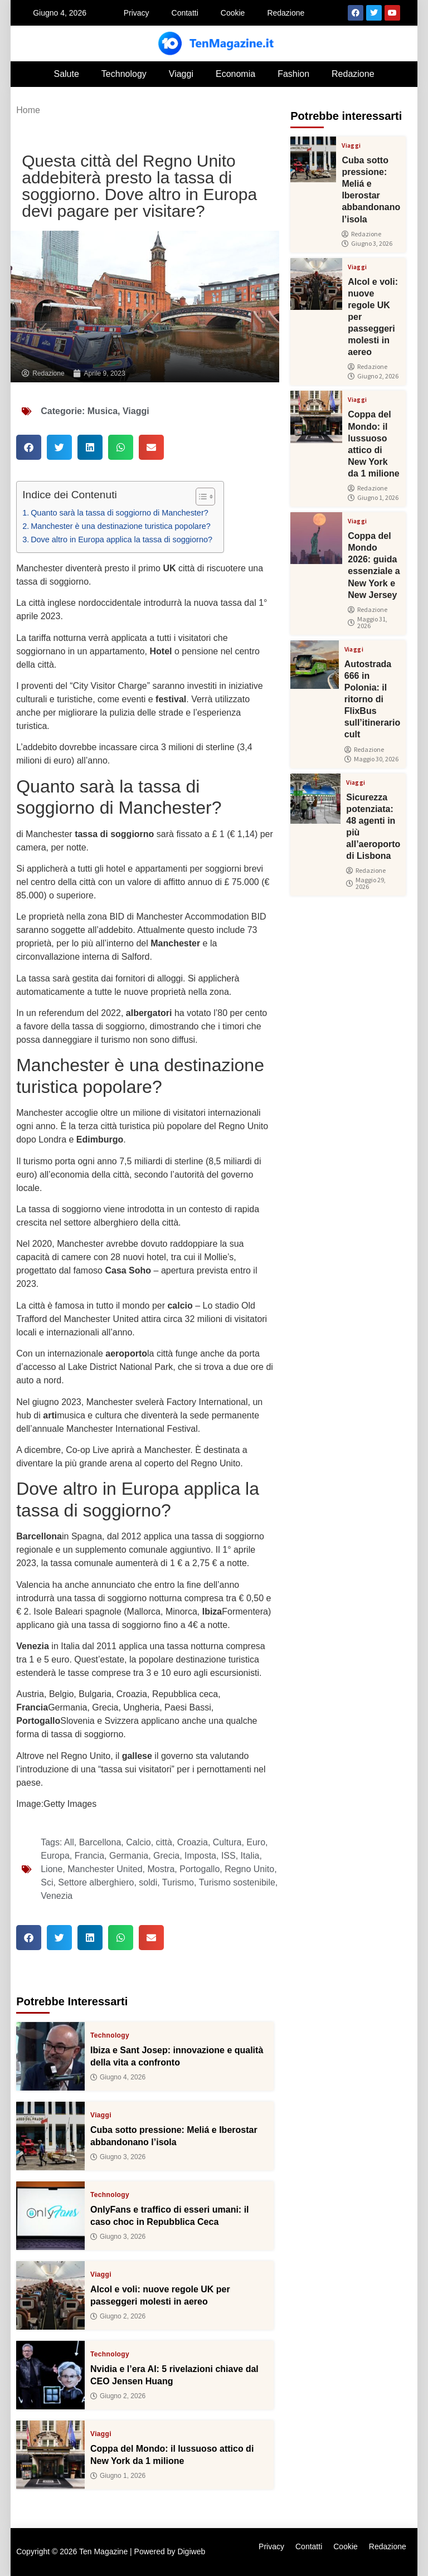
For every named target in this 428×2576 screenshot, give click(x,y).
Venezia (56, 1896)
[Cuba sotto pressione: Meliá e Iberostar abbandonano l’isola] (50, 2136)
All (69, 1842)
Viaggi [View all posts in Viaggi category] (100, 2115)
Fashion (293, 74)
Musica (102, 411)
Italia (250, 1855)
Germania (128, 1855)
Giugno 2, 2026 (117, 2315)
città (164, 1842)
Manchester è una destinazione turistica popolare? (121, 526)
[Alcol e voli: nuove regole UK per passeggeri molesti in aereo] (50, 2295)
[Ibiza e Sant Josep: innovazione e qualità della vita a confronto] (50, 2056)
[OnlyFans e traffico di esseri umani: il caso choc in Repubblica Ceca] (50, 2215)
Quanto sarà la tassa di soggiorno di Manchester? (119, 512)
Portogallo (199, 1869)
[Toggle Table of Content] (199, 496)
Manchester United (104, 1869)
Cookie (233, 12)
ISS (228, 1855)
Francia (89, 1855)
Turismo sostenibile (237, 1882)
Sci (47, 1882)
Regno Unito (249, 1869)
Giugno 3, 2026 (117, 2156)
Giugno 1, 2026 (117, 2475)
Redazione (285, 12)
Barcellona (100, 1842)
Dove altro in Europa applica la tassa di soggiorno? (121, 539)
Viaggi (181, 74)
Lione (51, 1869)
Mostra (160, 1869)
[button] (28, 447)
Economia (235, 74)
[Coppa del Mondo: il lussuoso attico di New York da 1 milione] (50, 2455)
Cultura (227, 1842)
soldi (148, 1882)
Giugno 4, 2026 (117, 2076)
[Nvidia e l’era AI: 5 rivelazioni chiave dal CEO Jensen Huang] (50, 2375)
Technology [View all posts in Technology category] (109, 2035)
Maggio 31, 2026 (367, 622)
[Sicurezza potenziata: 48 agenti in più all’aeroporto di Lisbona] (315, 799)
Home (28, 110)
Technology (124, 74)
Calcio (138, 1842)
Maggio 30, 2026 (371, 759)
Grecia (166, 1855)
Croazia (192, 1842)
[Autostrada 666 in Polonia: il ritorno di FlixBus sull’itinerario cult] (314, 664)
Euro (255, 1842)
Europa (55, 1855)
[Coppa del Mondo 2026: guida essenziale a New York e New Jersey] (316, 538)
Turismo (178, 1882)
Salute (66, 74)
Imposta (200, 1855)
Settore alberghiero (96, 1882)
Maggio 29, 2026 (366, 883)
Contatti (185, 12)
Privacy (136, 12)
